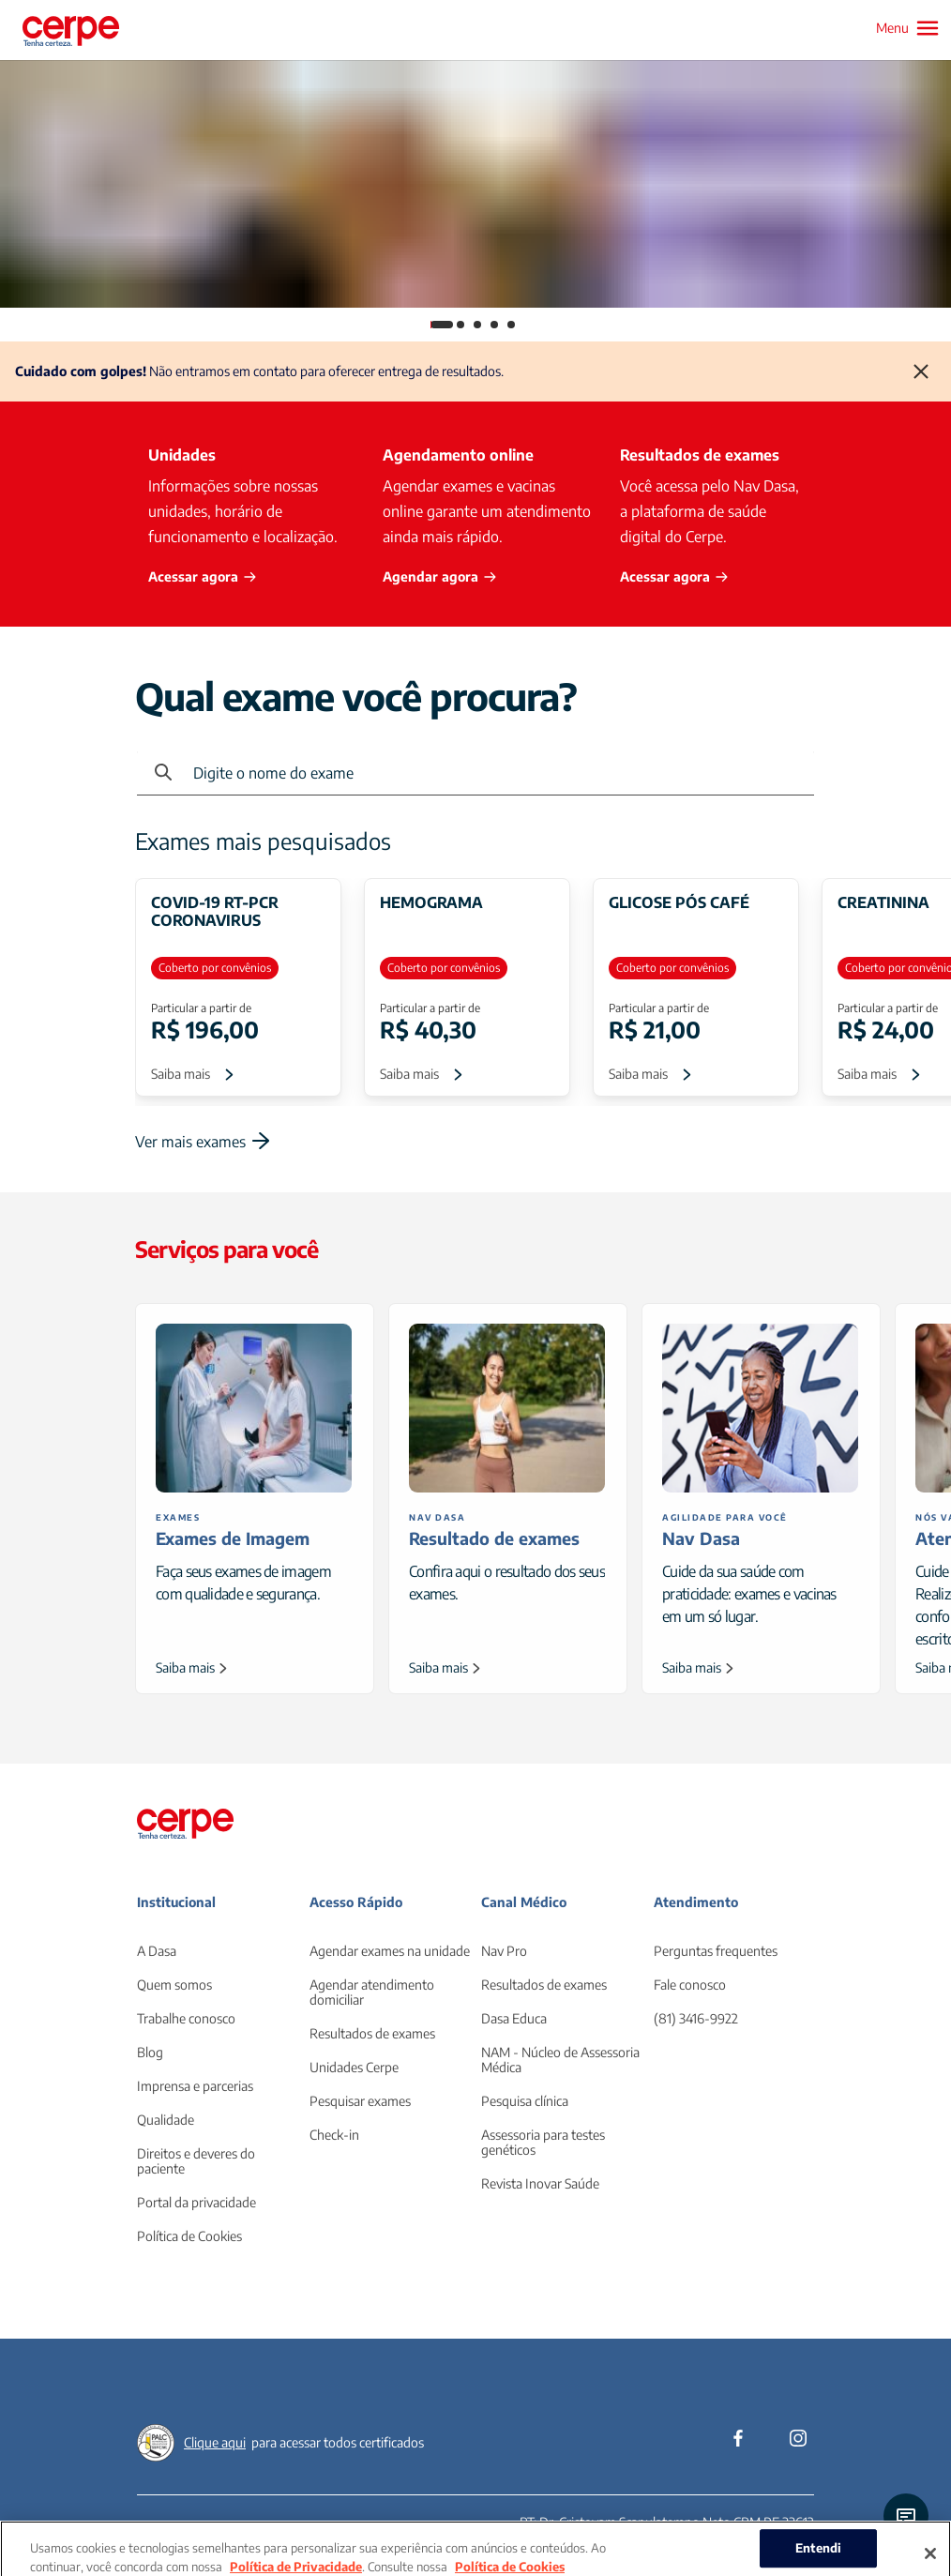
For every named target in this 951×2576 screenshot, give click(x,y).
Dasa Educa (514, 2018)
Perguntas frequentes (715, 1951)
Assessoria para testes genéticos (543, 2142)
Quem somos (174, 1985)
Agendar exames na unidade (389, 1951)
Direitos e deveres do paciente (196, 2160)
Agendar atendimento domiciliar (371, 1992)
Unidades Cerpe (354, 2067)
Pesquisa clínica (524, 2101)
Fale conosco (690, 1985)
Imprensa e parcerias (195, 2086)
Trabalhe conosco (186, 2018)
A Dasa (156, 1951)
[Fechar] (921, 371)
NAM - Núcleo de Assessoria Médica (560, 2059)
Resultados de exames (372, 2033)
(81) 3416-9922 (696, 2018)
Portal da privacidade (196, 2202)
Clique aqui (215, 2442)
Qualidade (165, 2120)
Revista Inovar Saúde (540, 2183)
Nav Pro (504, 1951)
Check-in (334, 2135)
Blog (150, 2052)
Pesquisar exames (360, 2101)
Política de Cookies (189, 2236)
